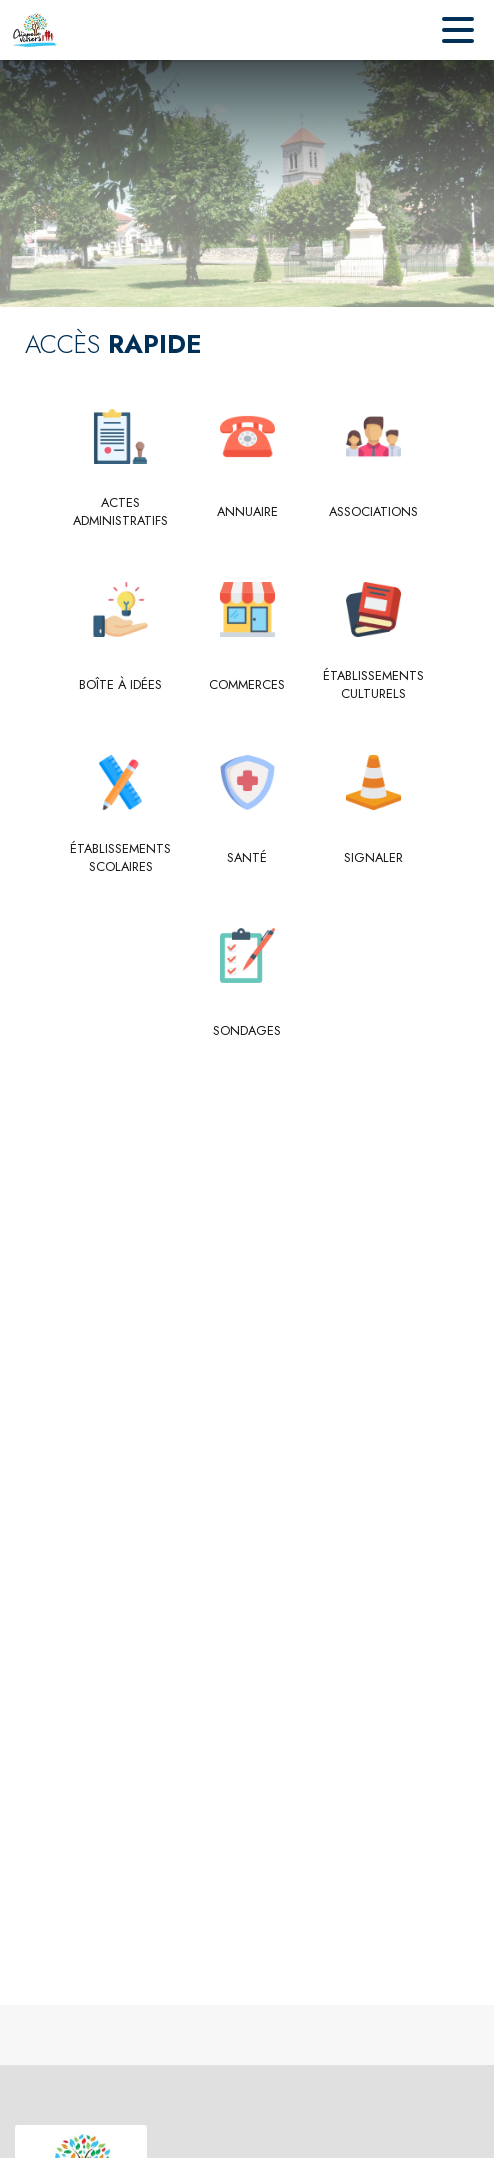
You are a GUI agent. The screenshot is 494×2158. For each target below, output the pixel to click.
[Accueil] (35, 30)
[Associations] (373, 512)
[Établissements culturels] (373, 685)
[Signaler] (373, 858)
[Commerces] (247, 685)
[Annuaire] (247, 512)
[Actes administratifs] (120, 512)
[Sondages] (247, 1031)
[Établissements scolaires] (120, 858)
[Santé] (247, 858)
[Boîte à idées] (120, 685)
